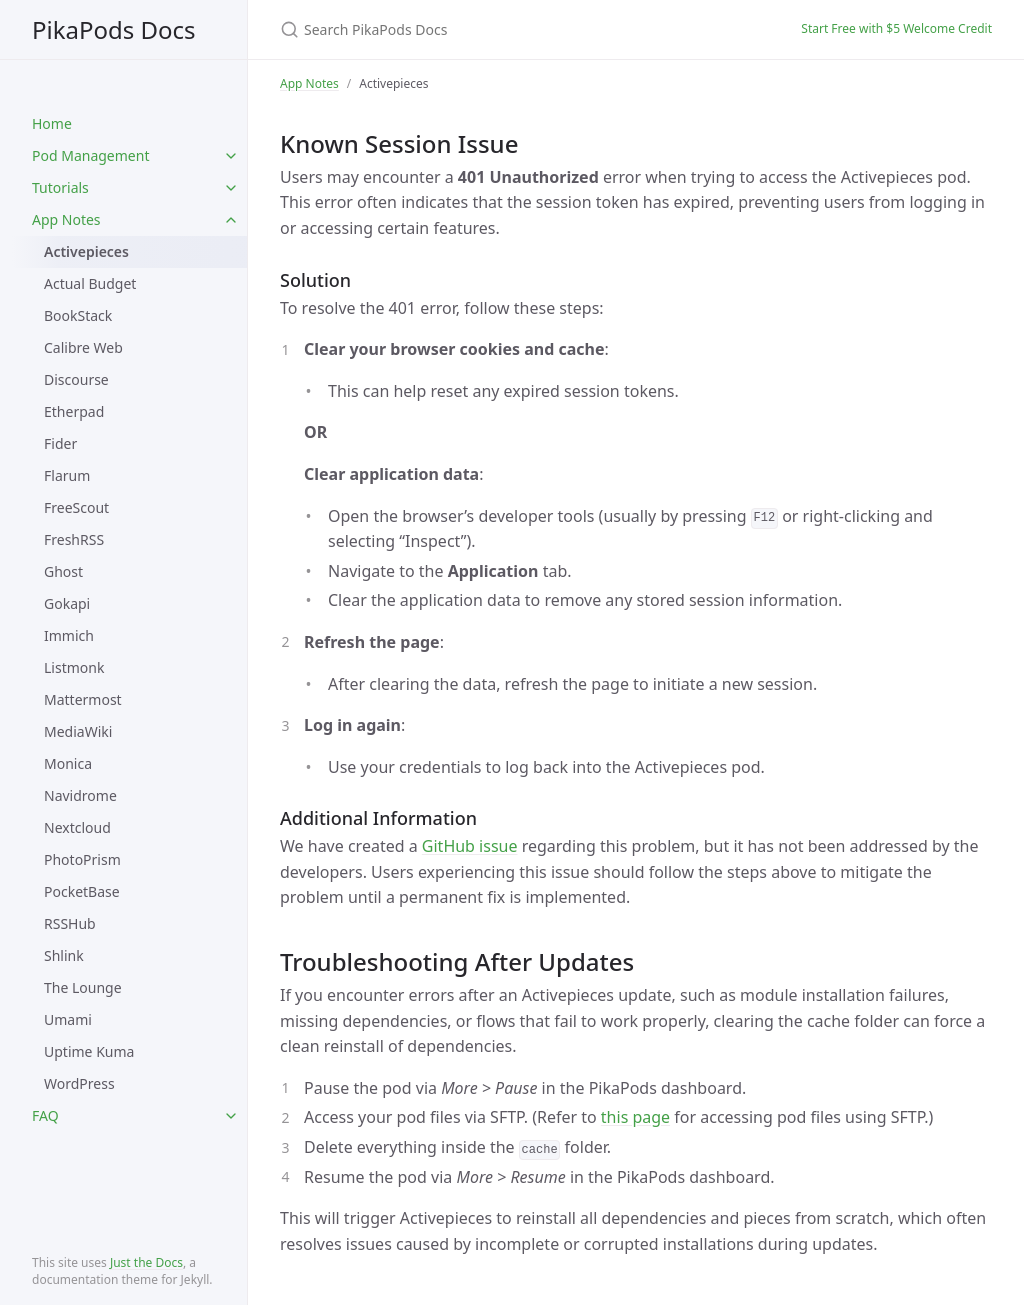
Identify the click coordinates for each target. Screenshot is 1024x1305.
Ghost (63, 571)
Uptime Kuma (89, 1051)
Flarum (67, 475)
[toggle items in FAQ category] (231, 1116)
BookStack (78, 315)
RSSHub (70, 923)
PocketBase (82, 891)
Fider (60, 443)
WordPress (79, 1083)
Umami (68, 1019)
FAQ (45, 1115)
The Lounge (83, 987)
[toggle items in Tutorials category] (231, 188)
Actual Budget (90, 283)
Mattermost (83, 699)
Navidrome (80, 795)
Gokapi (67, 603)
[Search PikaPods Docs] (516, 29)
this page (635, 1117)
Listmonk (74, 667)
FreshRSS (74, 539)
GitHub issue (470, 846)
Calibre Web (83, 347)
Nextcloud (77, 827)
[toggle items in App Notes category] (231, 220)
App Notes (66, 219)
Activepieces (86, 251)
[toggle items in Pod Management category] (231, 156)
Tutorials (60, 187)
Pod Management (90, 155)
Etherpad (74, 411)
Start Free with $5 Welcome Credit (896, 28)
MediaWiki (78, 731)
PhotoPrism (82, 859)
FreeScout (76, 507)
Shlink (64, 955)
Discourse (76, 379)
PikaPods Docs (114, 29)
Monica (68, 763)
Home (52, 123)
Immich (69, 635)
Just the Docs (146, 1262)
